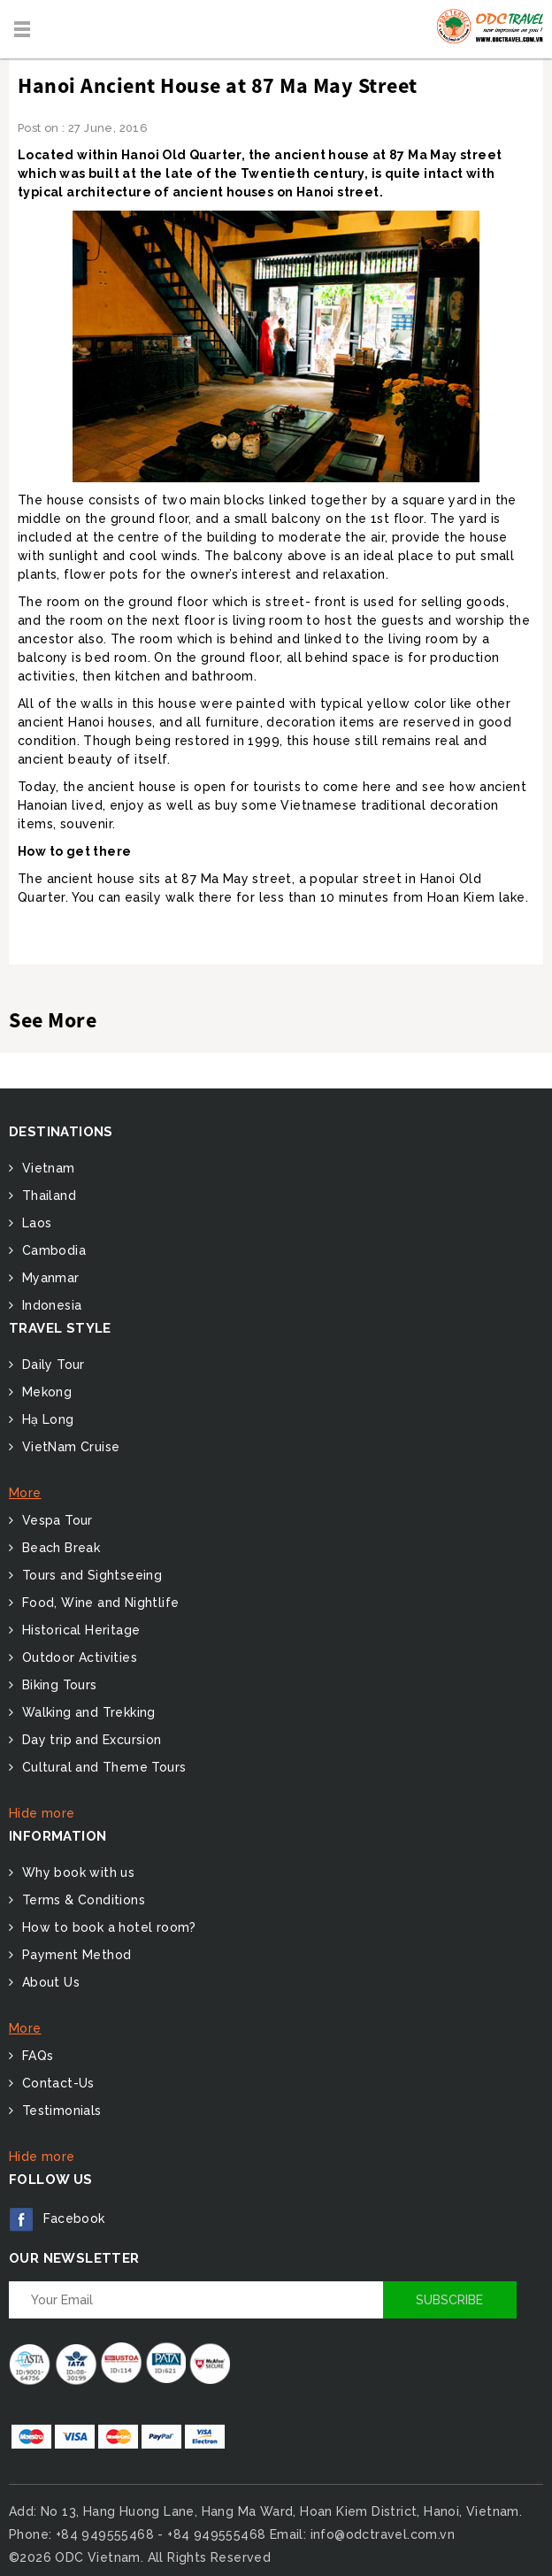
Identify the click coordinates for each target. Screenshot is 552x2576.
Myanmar (48, 1278)
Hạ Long (45, 1419)
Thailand (47, 1195)
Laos (34, 1223)
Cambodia (52, 1250)
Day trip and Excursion (89, 1740)
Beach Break (59, 1548)
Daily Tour (51, 1364)
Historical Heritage (79, 1630)
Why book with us (76, 1872)
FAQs (35, 2056)
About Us (49, 1982)
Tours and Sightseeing (90, 1575)
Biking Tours (57, 1685)
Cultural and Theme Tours (102, 1767)
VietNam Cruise (68, 1447)
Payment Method (74, 1955)
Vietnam (46, 1168)
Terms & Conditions (81, 1900)
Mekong (45, 1392)
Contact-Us (56, 2083)
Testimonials (59, 2110)
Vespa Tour (55, 1520)
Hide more (42, 1813)
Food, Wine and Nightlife (98, 1603)
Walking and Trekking (86, 1712)
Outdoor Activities (77, 1657)
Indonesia (49, 1305)
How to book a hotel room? (107, 1927)
